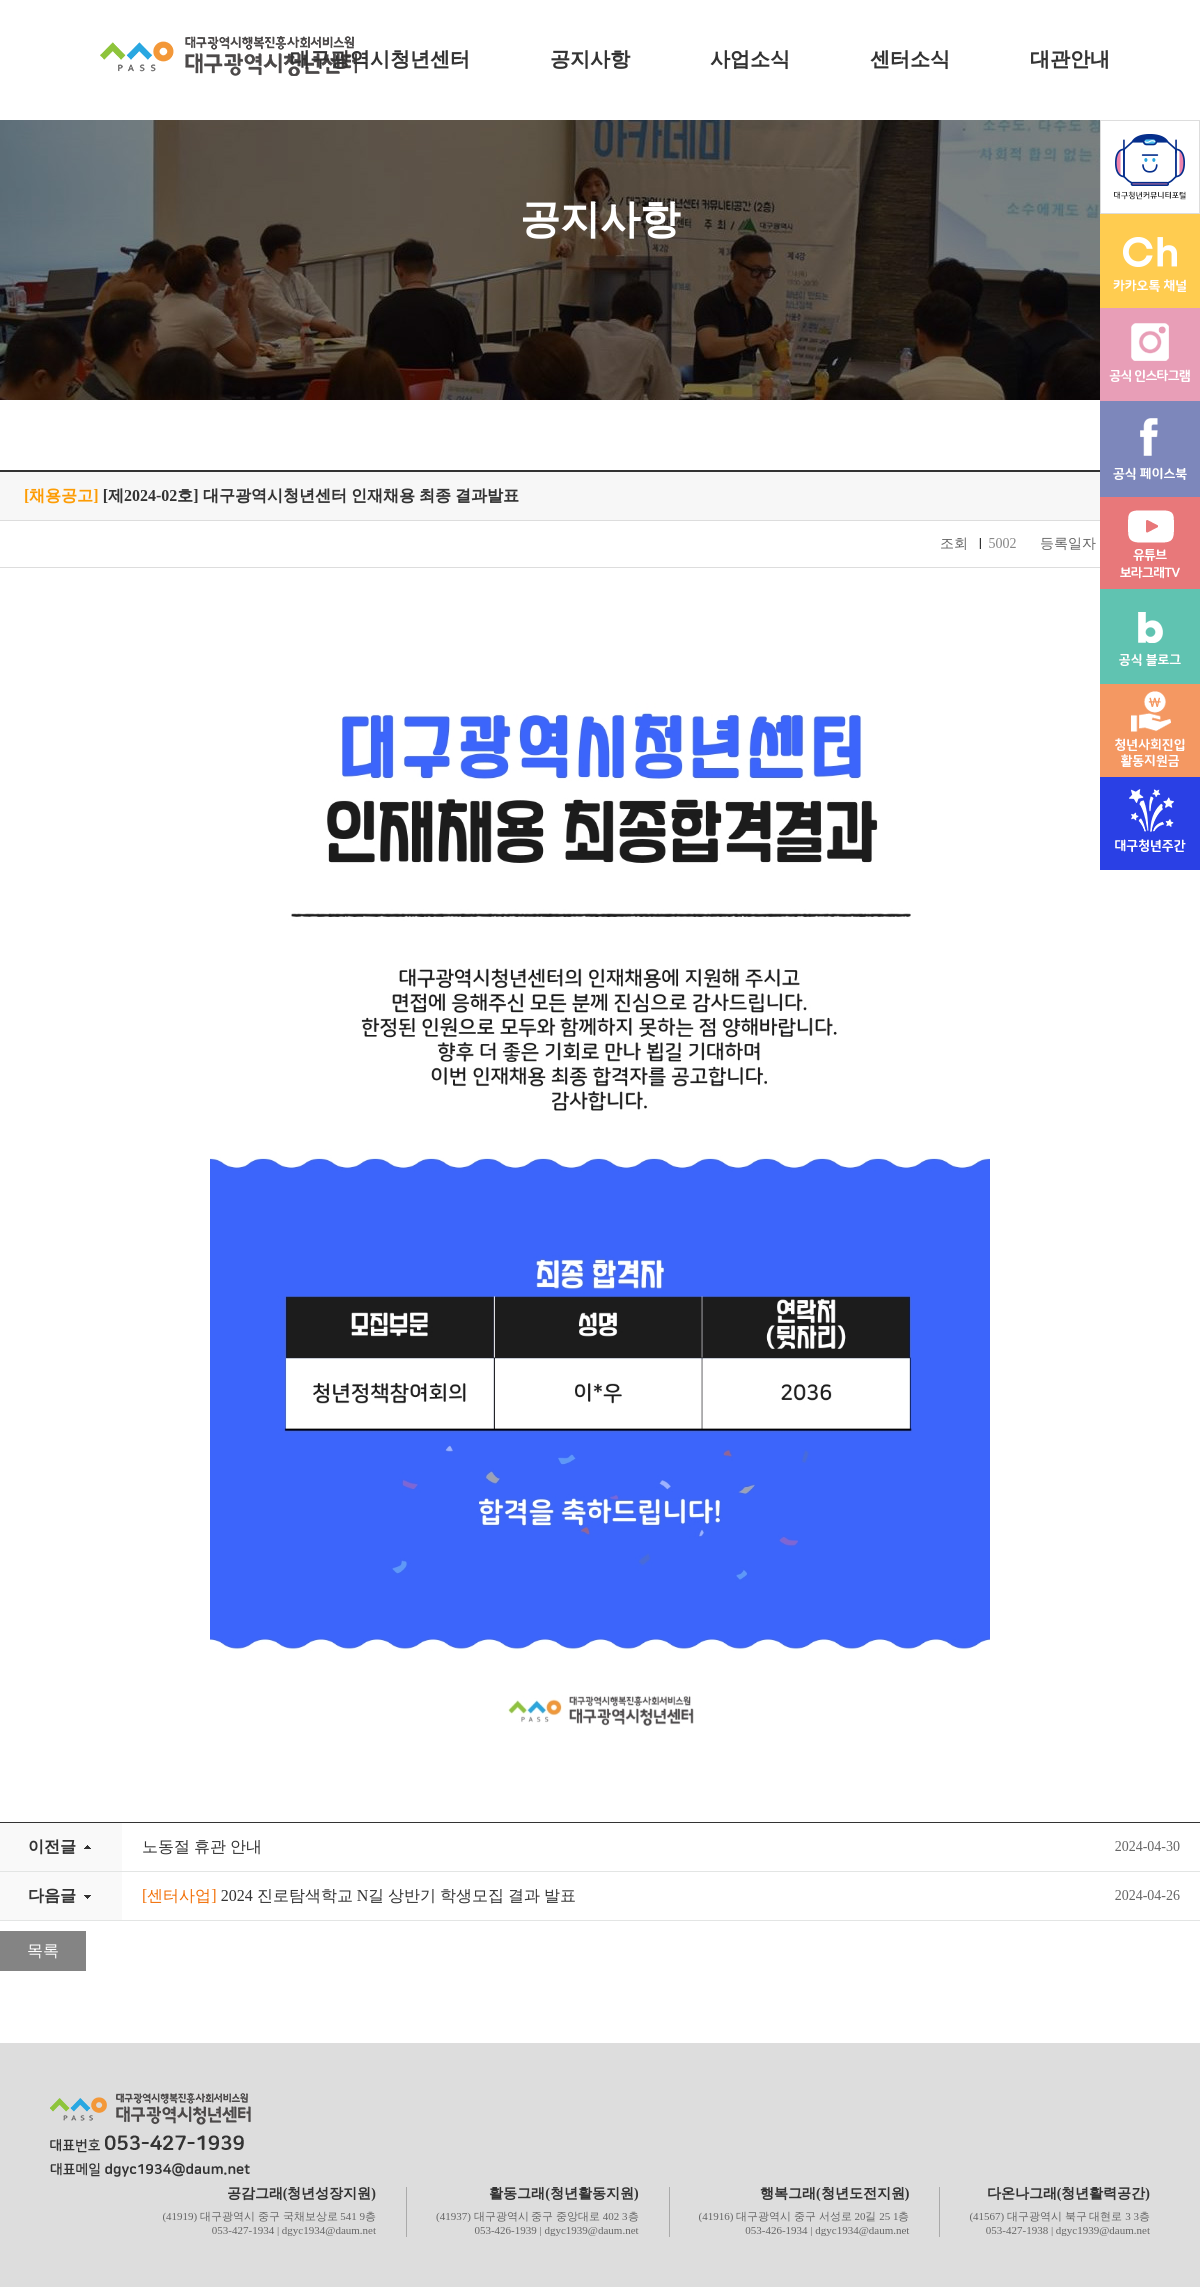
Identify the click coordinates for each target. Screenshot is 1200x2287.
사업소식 (750, 59)
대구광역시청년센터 (380, 59)
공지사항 (590, 59)
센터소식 (910, 59)
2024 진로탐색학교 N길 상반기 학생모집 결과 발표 (359, 1895)
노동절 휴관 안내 (202, 1846)
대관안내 (1070, 59)
